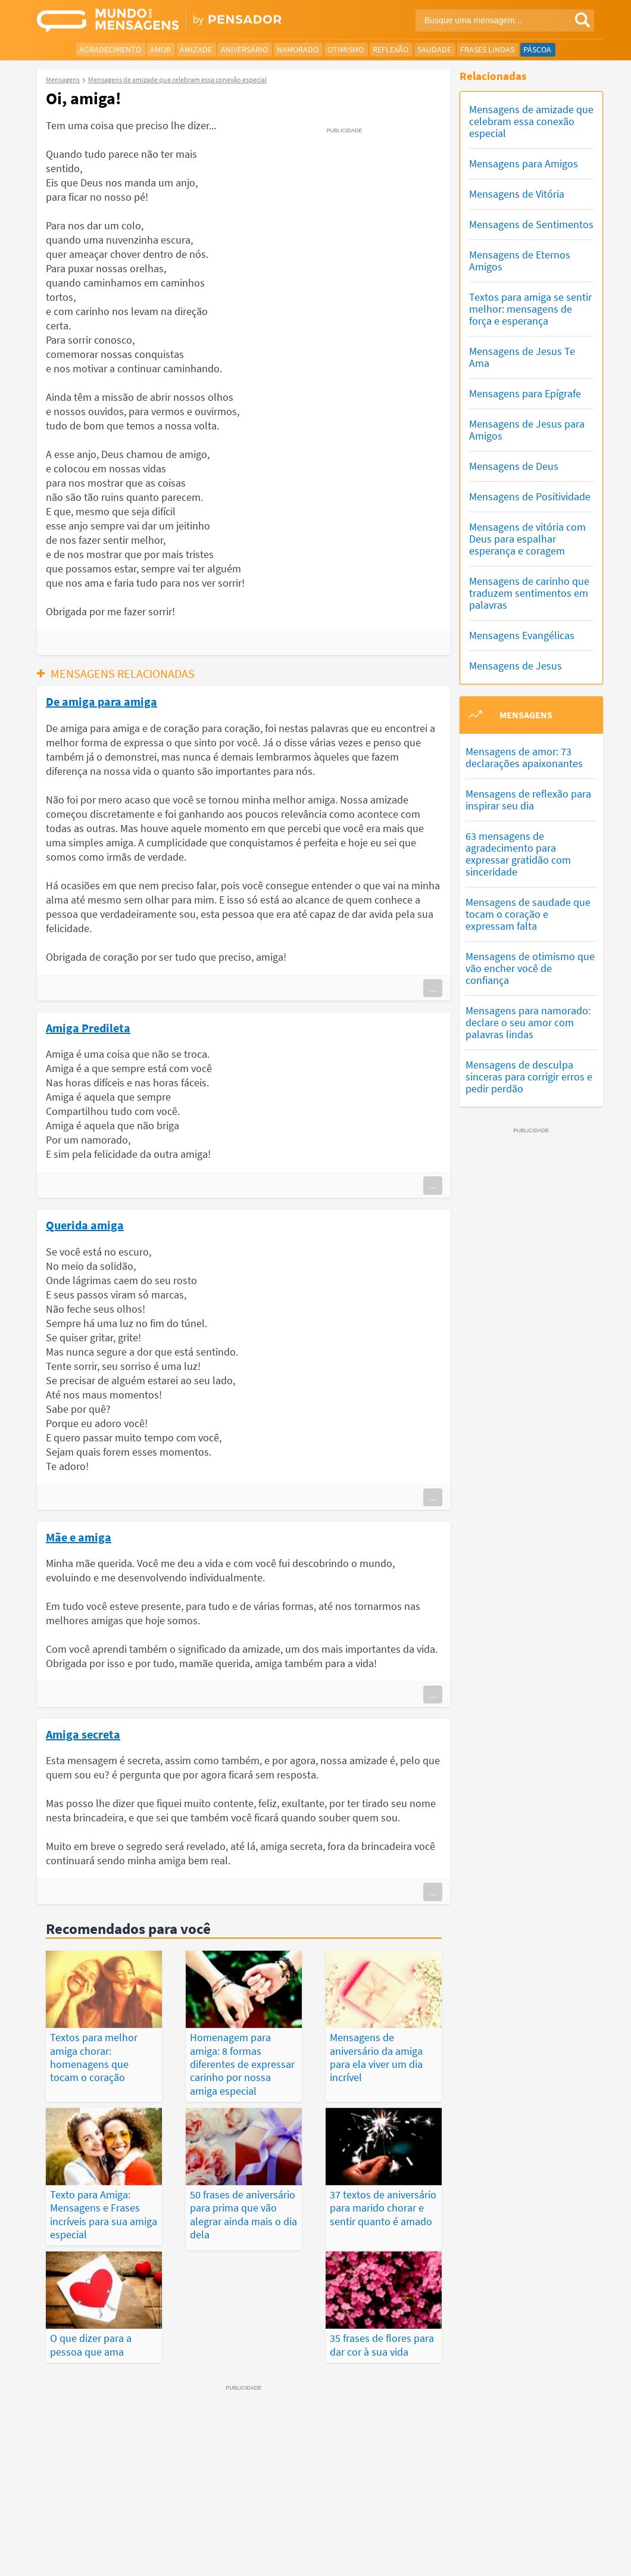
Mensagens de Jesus (515, 665)
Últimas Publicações (414, 2496)
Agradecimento (110, 49)
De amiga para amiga (101, 701)
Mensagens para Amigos (523, 163)
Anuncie (580, 2557)
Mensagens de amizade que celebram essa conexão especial (531, 121)
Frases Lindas (487, 49)
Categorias (311, 2510)
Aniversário (244, 49)
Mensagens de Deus (513, 466)
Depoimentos (300, 2496)
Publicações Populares (512, 2496)
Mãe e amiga (78, 1537)
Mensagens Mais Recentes (213, 2496)
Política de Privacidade (365, 2543)
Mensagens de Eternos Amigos (519, 260)
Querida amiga (85, 1224)
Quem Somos (503, 2543)
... (432, 988)
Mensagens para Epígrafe (525, 393)
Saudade (434, 49)
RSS (548, 2557)
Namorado (297, 49)
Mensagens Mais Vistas (108, 2496)
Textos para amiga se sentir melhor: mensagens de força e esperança (530, 309)
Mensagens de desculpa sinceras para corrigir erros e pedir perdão (529, 1076)
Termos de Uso (442, 2543)
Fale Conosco (561, 2543)
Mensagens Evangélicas (521, 635)
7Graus (92, 2543)
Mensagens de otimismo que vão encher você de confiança (530, 968)
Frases (349, 2496)
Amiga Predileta (88, 1027)
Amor (160, 49)
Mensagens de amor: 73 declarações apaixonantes (524, 757)
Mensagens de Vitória (516, 194)
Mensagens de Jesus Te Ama (522, 357)
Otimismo (345, 49)
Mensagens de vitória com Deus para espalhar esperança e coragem (527, 538)
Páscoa (537, 49)
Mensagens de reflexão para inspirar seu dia (528, 799)
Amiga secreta (83, 1734)
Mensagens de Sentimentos (531, 224)
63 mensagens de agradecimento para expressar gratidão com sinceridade (518, 854)
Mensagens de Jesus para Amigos (527, 430)
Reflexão (390, 49)
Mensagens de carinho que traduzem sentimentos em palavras (529, 593)
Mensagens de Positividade (530, 496)
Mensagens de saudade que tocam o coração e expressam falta (528, 914)
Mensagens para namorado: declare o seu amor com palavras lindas (528, 1022)
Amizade (196, 49)
